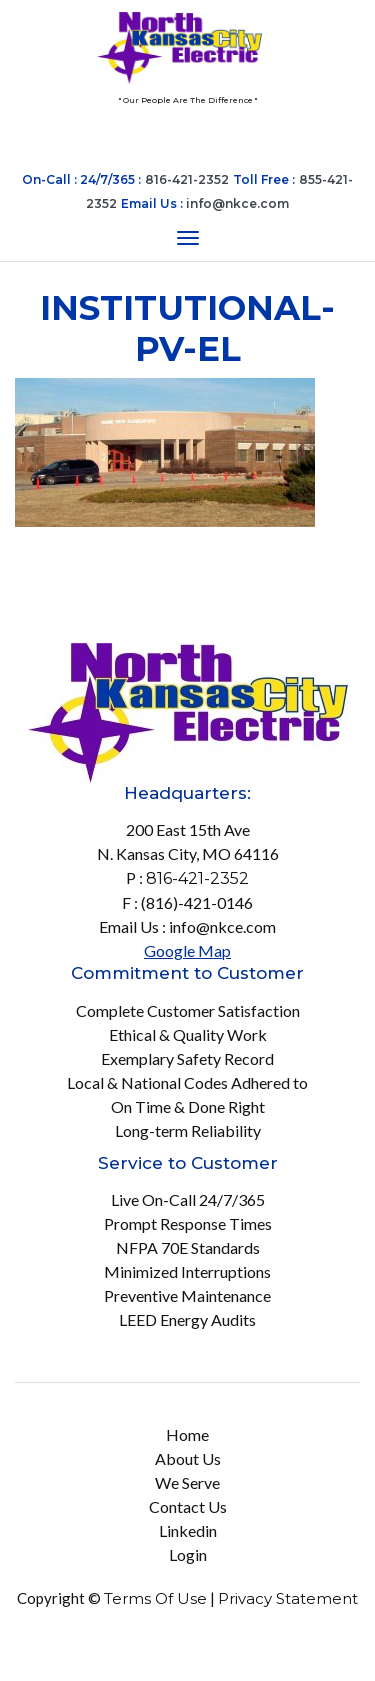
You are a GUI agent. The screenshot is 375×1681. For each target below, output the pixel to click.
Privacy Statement (288, 1598)
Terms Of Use (155, 1598)
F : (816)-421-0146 (187, 902)
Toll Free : (264, 179)
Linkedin (188, 1530)
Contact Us (188, 1506)
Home (187, 1434)
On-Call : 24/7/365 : (81, 179)
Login (188, 1554)
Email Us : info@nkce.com (187, 926)
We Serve (187, 1482)
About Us (188, 1458)
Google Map (187, 950)
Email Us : (205, 203)
